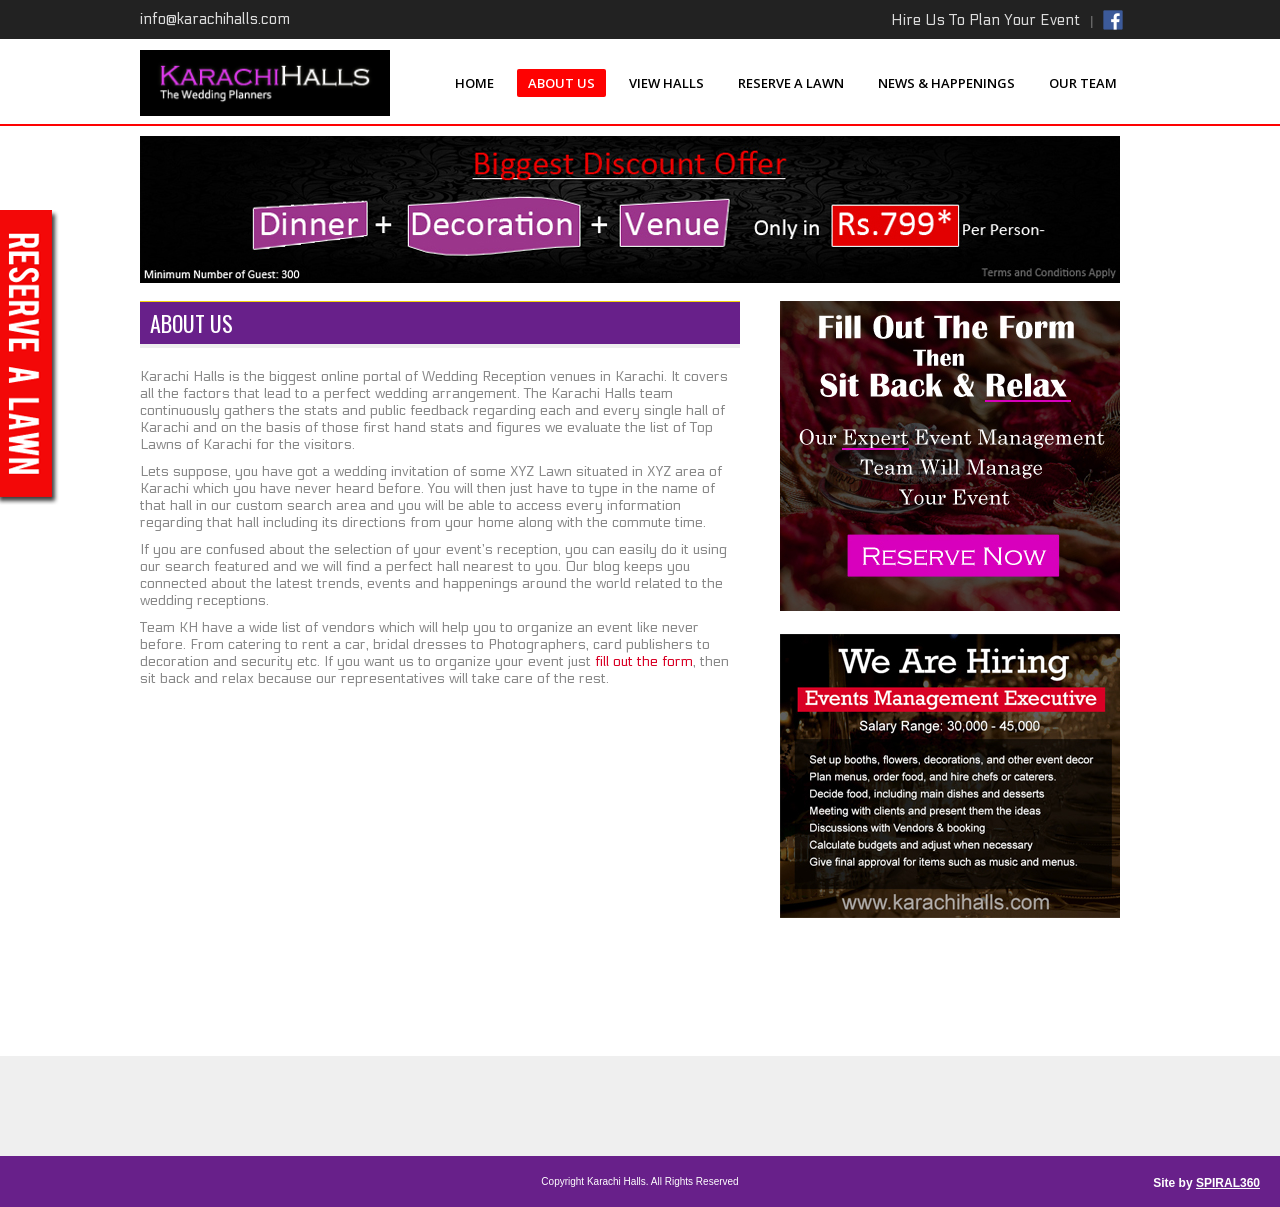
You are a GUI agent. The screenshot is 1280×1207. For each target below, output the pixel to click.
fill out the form (642, 661)
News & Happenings (946, 83)
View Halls (666, 83)
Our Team (1083, 83)
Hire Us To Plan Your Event (985, 20)
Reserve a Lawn (791, 83)
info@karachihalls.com (215, 19)
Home (474, 83)
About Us (561, 83)
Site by (1206, 1183)
